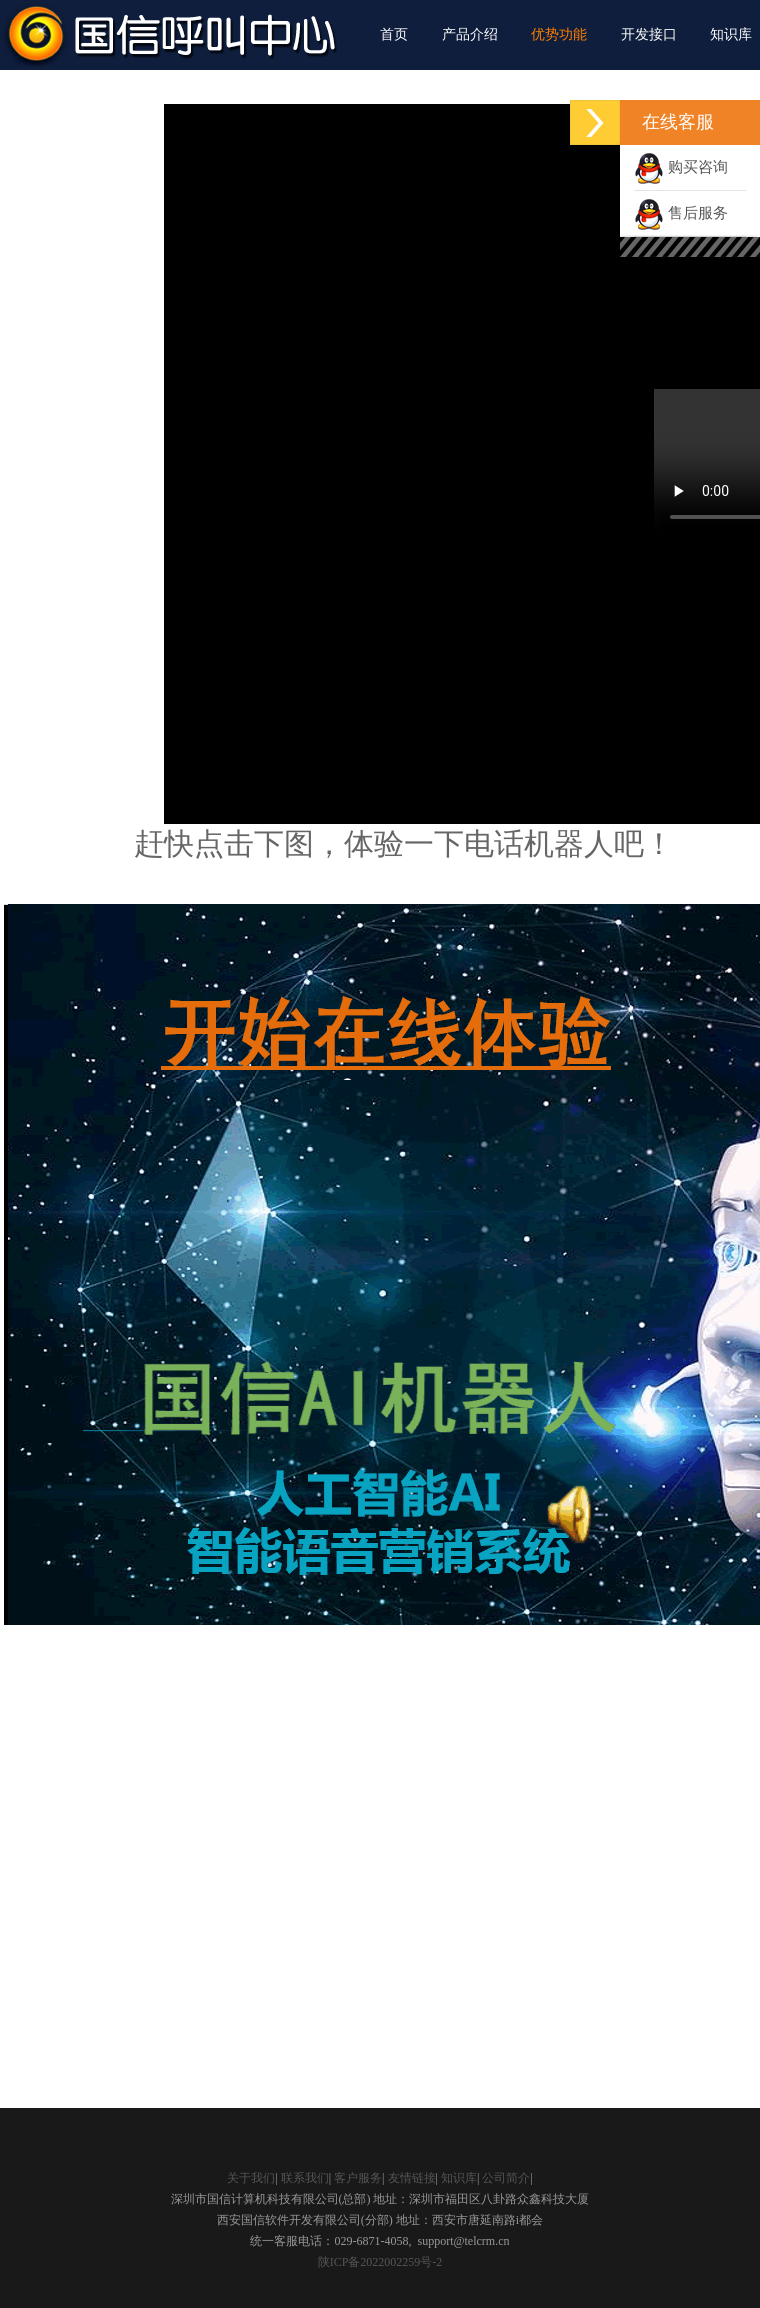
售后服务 (681, 213)
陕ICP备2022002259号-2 (380, 2262)
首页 (394, 34)
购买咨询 (681, 167)
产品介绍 (470, 34)
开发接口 (649, 34)
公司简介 (506, 2178)
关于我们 (251, 2178)
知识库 (731, 34)
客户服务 (358, 2178)
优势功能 (559, 34)
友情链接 (412, 2178)
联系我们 (305, 2178)
